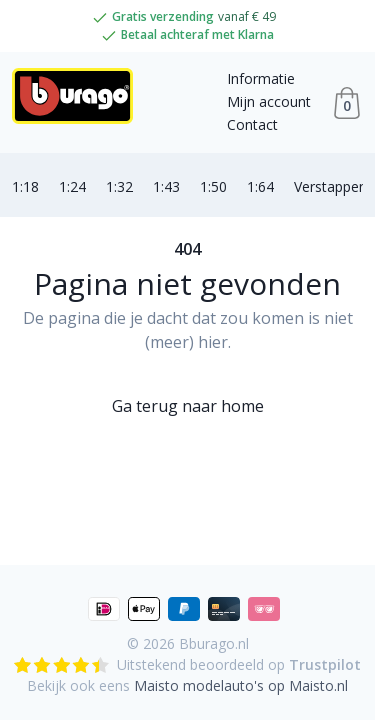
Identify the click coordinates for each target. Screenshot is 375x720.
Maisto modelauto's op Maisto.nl (241, 685)
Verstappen (330, 186)
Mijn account (269, 101)
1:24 (72, 186)
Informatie (261, 78)
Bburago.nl (214, 643)
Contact (252, 124)
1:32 (119, 186)
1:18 (25, 186)
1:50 (213, 186)
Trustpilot (325, 664)
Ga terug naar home (188, 406)
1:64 (260, 186)
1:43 (166, 186)
